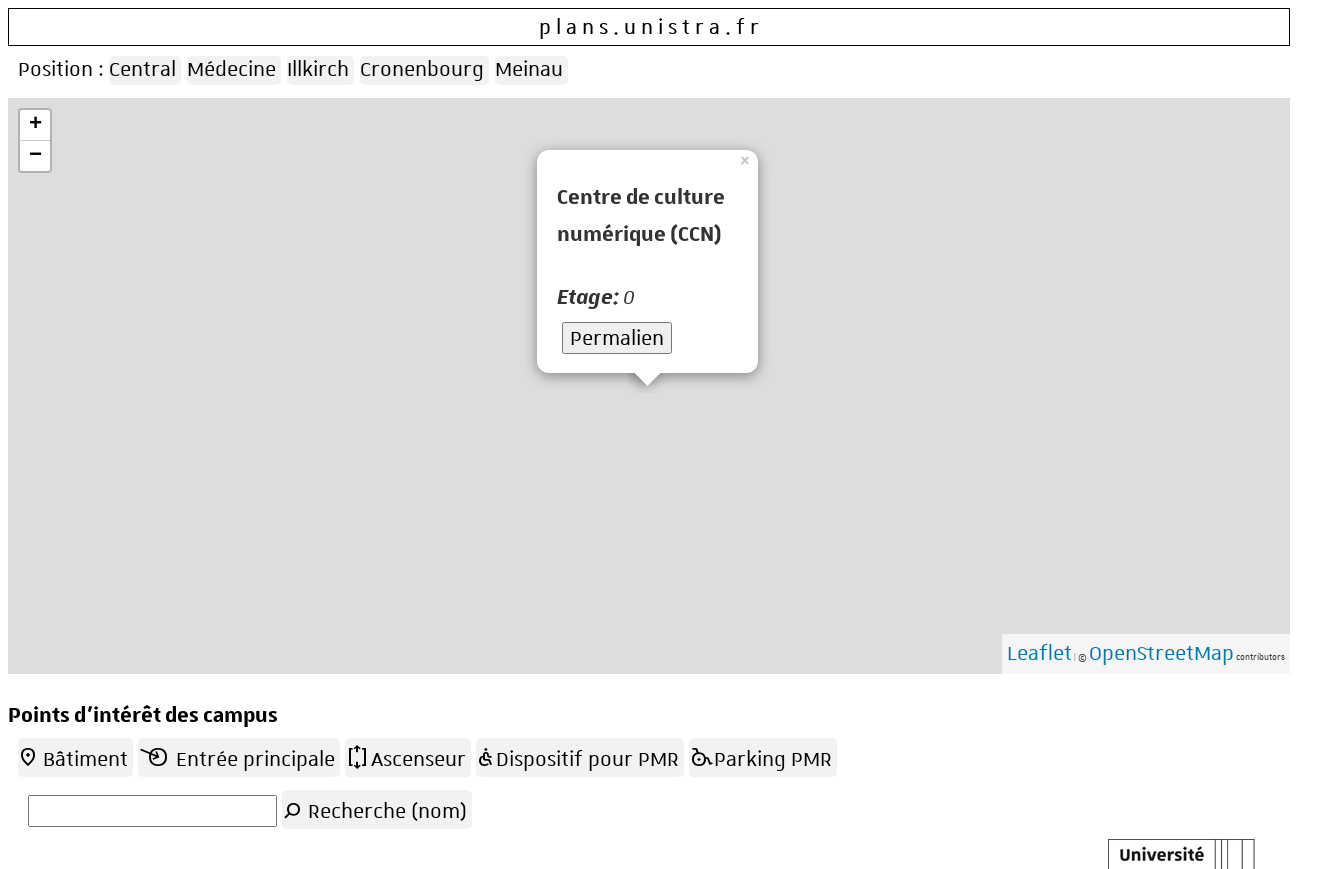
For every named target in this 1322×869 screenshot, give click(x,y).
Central (142, 69)
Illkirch (318, 69)
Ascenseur (405, 756)
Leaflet (1039, 653)
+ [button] (35, 125)
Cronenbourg (422, 69)
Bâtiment (73, 756)
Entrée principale (236, 756)
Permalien (617, 338)
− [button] (35, 156)
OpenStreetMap (1161, 653)
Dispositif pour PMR (577, 756)
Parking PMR (760, 756)
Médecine (231, 69)
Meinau (529, 69)
